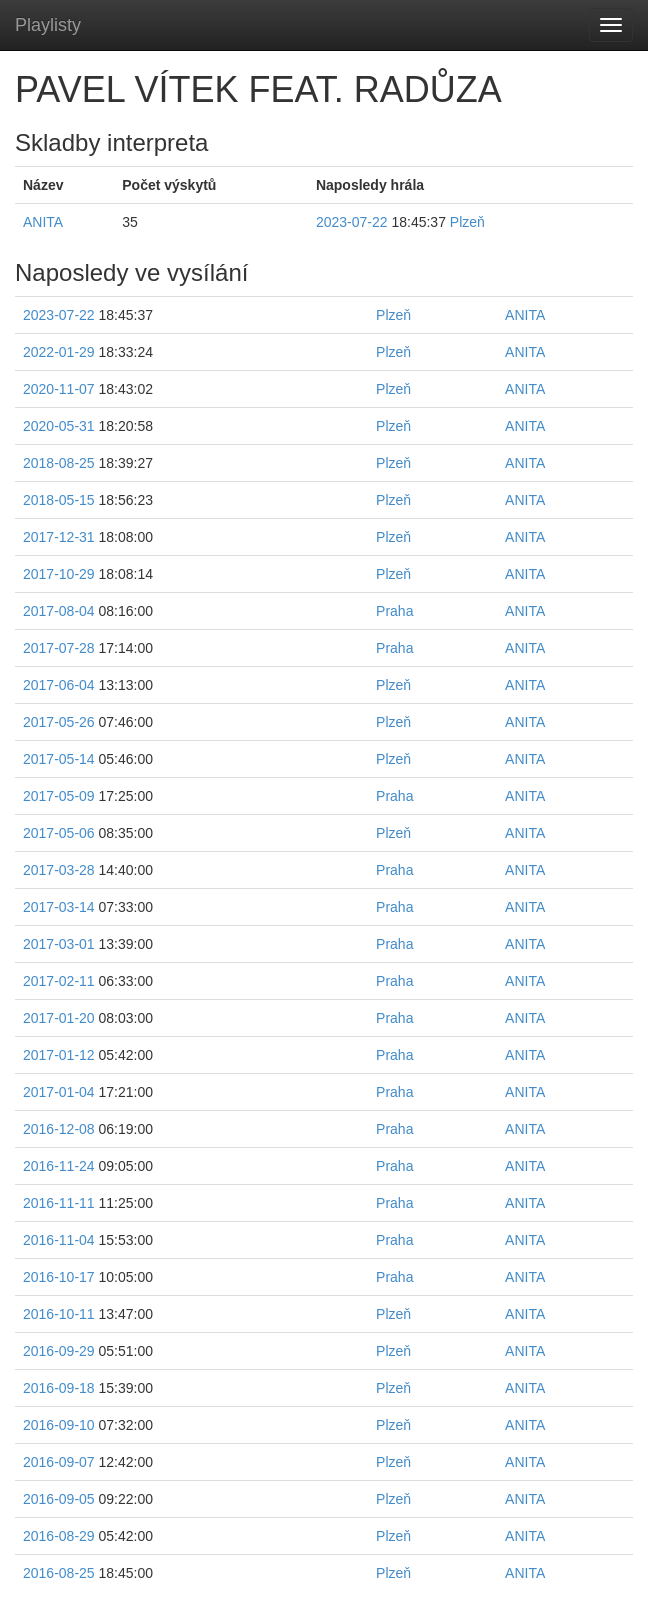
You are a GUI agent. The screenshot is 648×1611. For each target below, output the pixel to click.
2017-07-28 (59, 648)
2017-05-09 (59, 796)
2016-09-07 (59, 1462)
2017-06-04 (59, 685)
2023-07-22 (352, 222)
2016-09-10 (59, 1425)
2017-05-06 (59, 833)
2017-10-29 (59, 574)
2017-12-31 (59, 537)
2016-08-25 (59, 1573)
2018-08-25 (59, 463)
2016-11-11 (59, 1203)
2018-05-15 (59, 500)
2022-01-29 (59, 352)
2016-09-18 (59, 1388)
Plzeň (467, 222)
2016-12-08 (59, 1129)
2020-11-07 (59, 389)
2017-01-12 (59, 1055)
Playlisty (48, 25)
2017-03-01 (59, 944)
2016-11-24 (59, 1166)
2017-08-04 (59, 611)
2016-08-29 (59, 1536)
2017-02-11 (59, 981)
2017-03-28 (59, 870)
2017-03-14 (59, 907)
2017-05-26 (59, 722)
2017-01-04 (59, 1092)
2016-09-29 (59, 1351)
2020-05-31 (59, 426)
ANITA (43, 222)
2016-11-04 (59, 1240)
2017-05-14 (59, 759)
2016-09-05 (59, 1499)
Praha (394, 611)
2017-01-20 (59, 1018)
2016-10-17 (59, 1277)
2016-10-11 (59, 1314)
